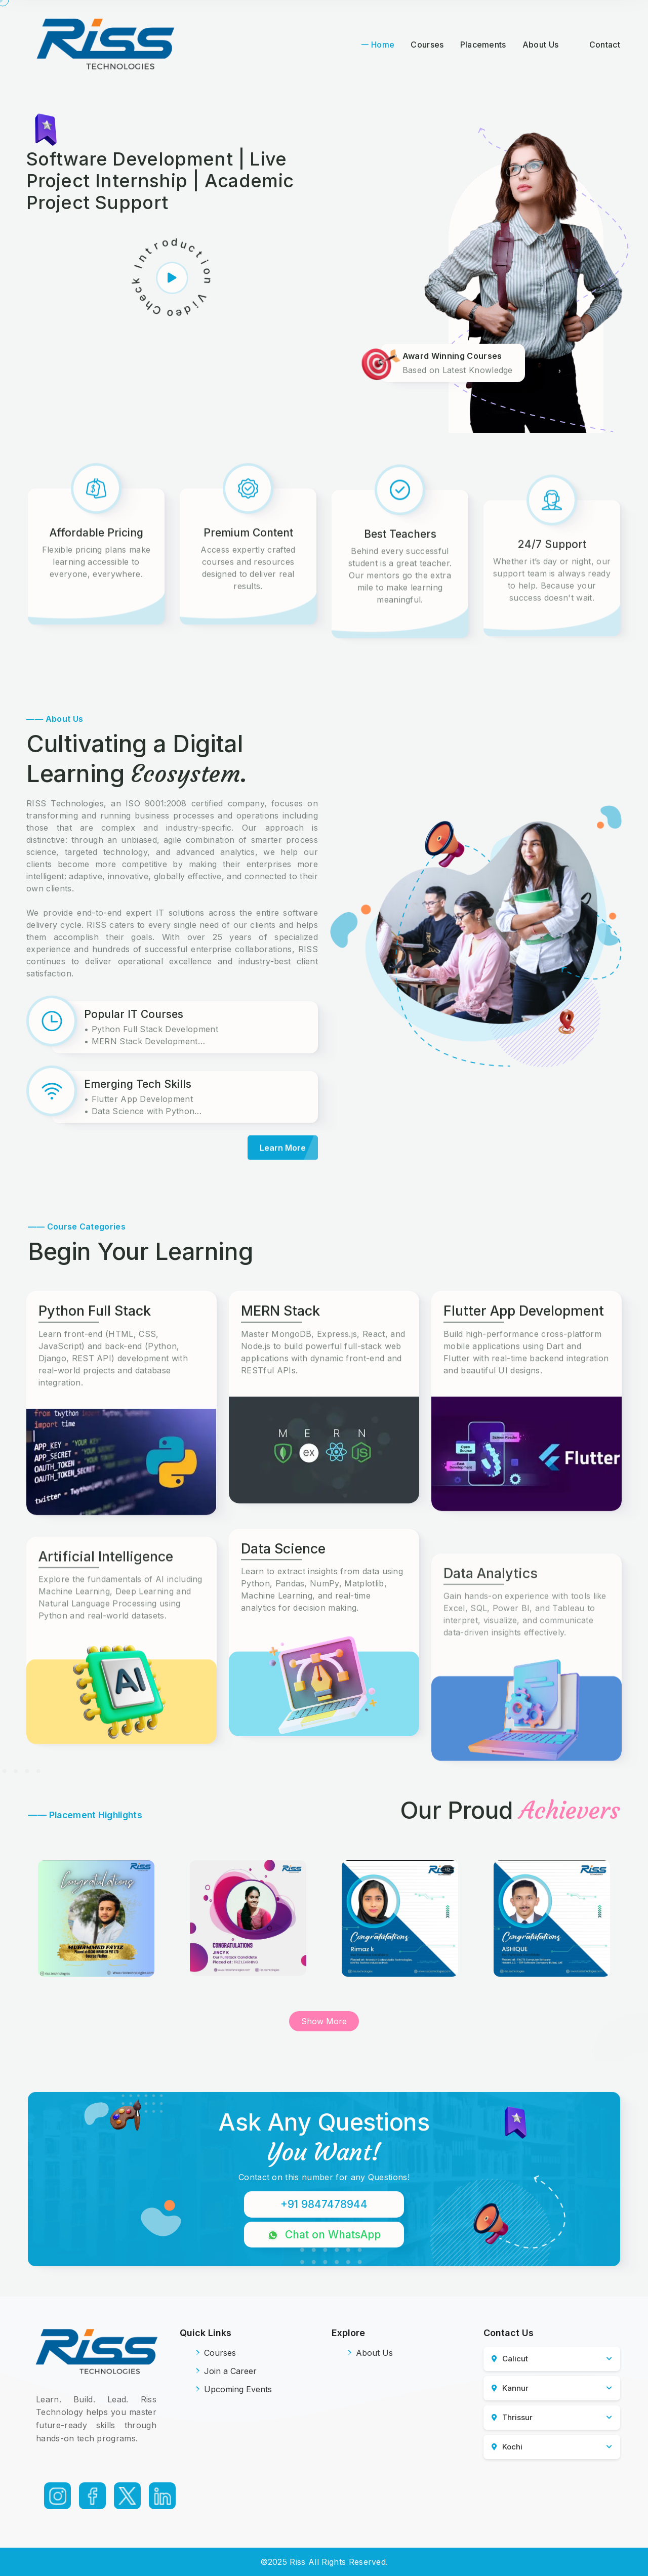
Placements (483, 44)
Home (382, 44)
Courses (427, 44)
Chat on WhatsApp (324, 2234)
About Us (540, 44)
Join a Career (226, 2371)
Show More (324, 2021)
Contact (604, 44)
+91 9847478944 (324, 2204)
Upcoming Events (234, 2389)
